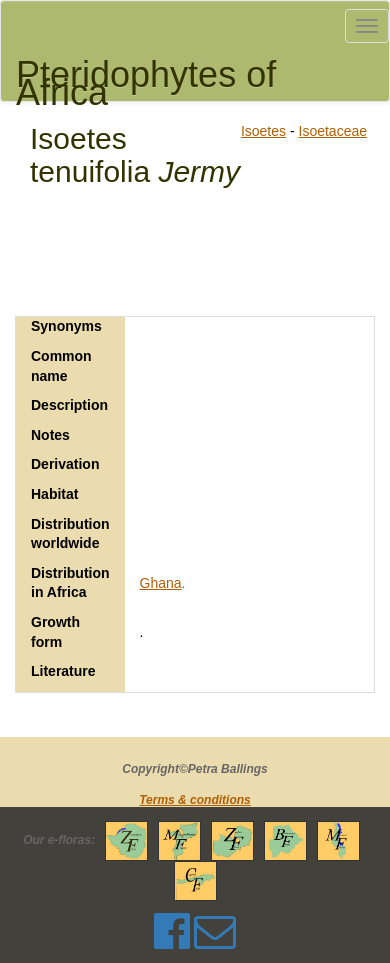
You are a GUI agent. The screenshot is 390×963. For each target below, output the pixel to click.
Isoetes (263, 131)
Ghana (161, 583)
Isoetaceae (333, 131)
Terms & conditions (195, 800)
